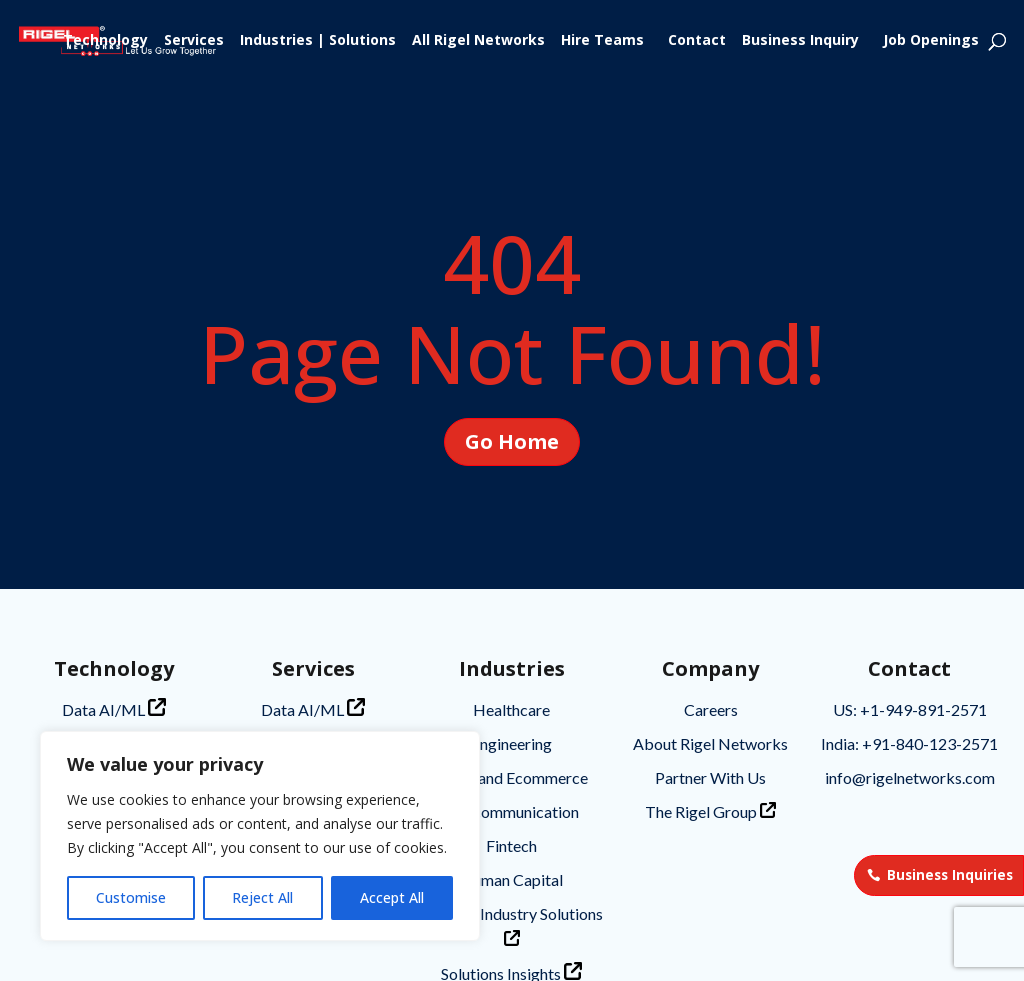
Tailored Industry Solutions (511, 925)
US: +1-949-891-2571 (910, 709)
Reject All (262, 897)
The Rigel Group (710, 811)
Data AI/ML (114, 708)
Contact (697, 41)
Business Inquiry (800, 41)
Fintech (511, 845)
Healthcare (511, 709)
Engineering (511, 743)
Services (194, 41)
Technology (105, 41)
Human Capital (511, 879)
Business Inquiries (950, 875)
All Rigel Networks (478, 41)
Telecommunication (511, 811)
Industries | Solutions (318, 41)
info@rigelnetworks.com (910, 777)
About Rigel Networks (710, 743)
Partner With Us (710, 777)
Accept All (392, 897)
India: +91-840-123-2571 (909, 743)
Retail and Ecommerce (511, 777)
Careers (711, 709)
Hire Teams (602, 41)
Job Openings (931, 41)
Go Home (512, 401)
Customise (131, 897)
